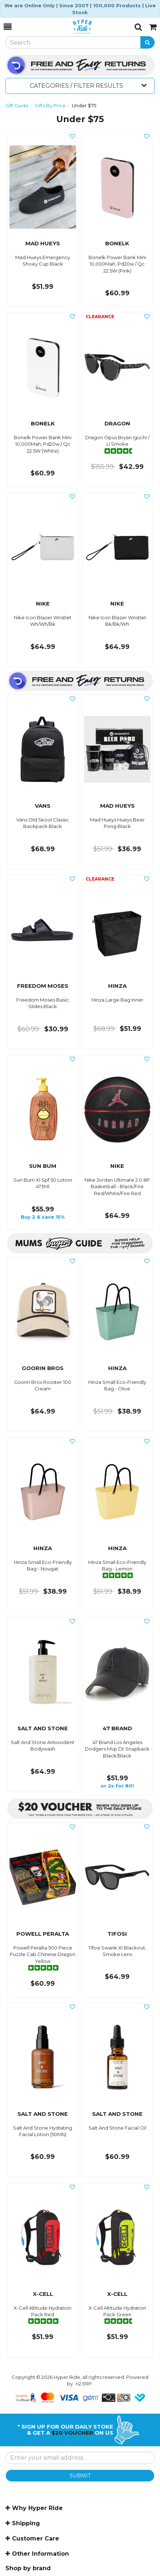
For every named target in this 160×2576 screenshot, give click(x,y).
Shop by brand (28, 2568)
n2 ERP (84, 2383)
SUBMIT (80, 2475)
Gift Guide (17, 105)
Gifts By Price (50, 105)
